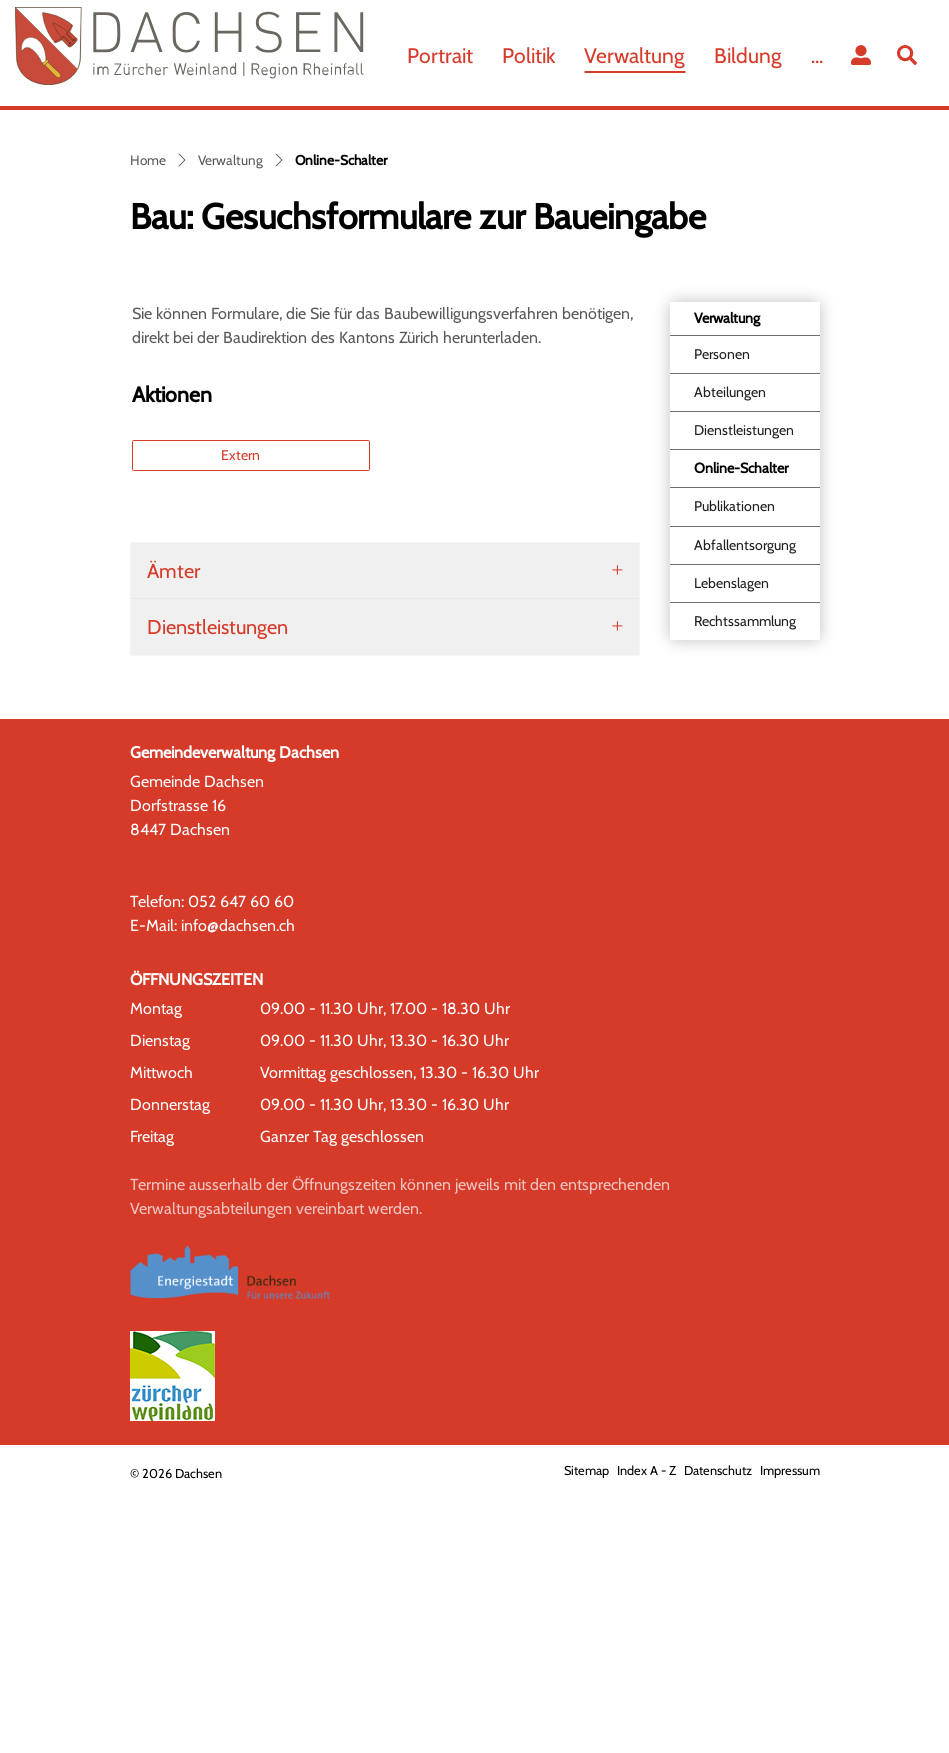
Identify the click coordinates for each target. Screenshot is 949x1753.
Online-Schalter (740, 731)
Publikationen (734, 764)
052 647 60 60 (241, 1158)
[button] (911, 55)
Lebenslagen (731, 840)
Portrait (440, 55)
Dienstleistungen (744, 688)
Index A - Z (646, 1727)
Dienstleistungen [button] (217, 884)
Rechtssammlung (745, 878)
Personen (722, 612)
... (817, 55)
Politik (528, 55)
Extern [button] (242, 712)
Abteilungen (730, 650)
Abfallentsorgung (745, 802)
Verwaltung (634, 55)
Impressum (790, 1727)
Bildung (748, 55)
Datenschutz (718, 1727)
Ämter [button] (173, 828)
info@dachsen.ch (238, 1182)
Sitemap (586, 1727)
